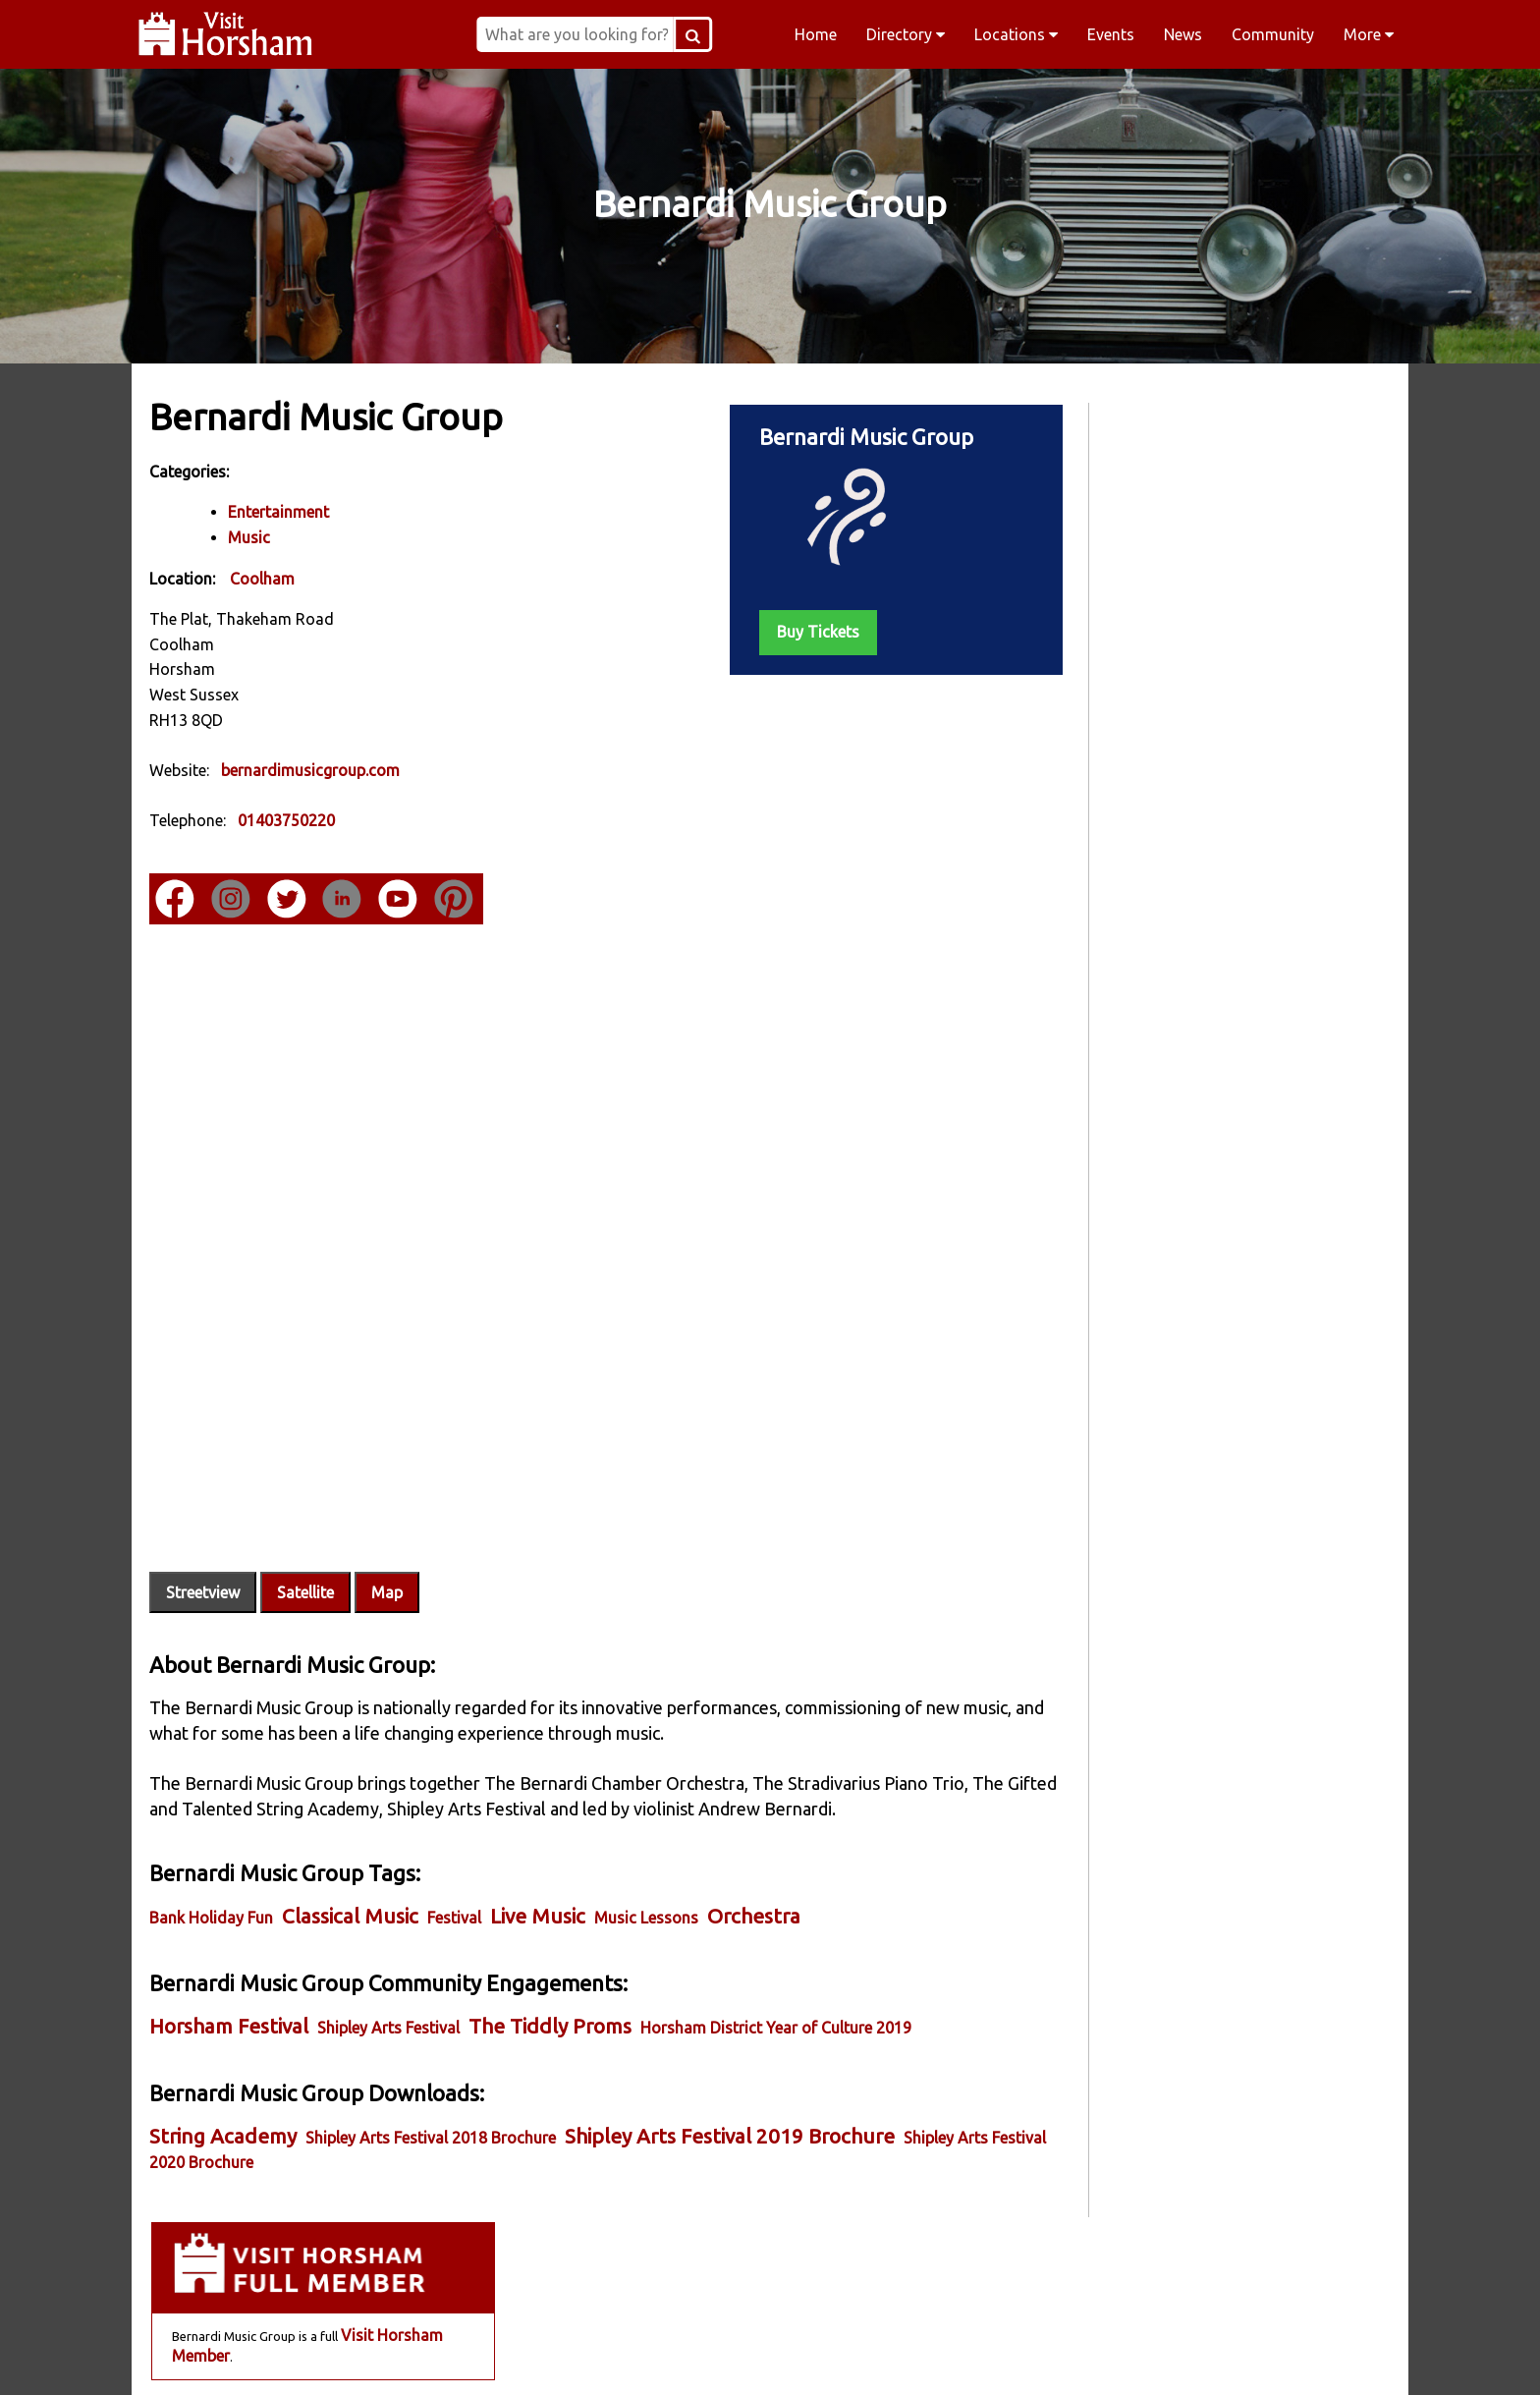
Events (1110, 34)
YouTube (1147, 2355)
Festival (456, 1871)
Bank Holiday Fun (213, 1871)
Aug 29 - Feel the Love (1161, 1012)
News (1183, 34)
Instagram (644, 2355)
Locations (1016, 34)
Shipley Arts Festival (390, 1981)
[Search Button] (721, 34)
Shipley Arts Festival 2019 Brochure (732, 2090)
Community (1273, 34)
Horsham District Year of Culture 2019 (777, 1981)
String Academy (225, 2090)
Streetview (205, 1546)
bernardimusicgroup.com (312, 769)
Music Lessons (648, 1871)
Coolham (264, 577)
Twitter (895, 2355)
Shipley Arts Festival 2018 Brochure (432, 2091)
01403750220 (288, 820)
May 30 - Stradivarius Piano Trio (1199, 853)
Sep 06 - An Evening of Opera (1187, 1052)
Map (389, 1546)
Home (816, 34)
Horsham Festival (230, 1980)
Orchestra (755, 1870)
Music (251, 537)
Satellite (307, 1546)
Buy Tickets (796, 631)
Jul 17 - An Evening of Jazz (1179, 972)
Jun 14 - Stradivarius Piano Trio (1196, 893)
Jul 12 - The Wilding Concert (1185, 932)
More (1369, 34)
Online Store (1249, 733)
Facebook (393, 2355)
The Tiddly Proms (551, 1980)
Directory (905, 34)
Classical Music (352, 1870)
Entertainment (280, 512)
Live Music (539, 1870)
